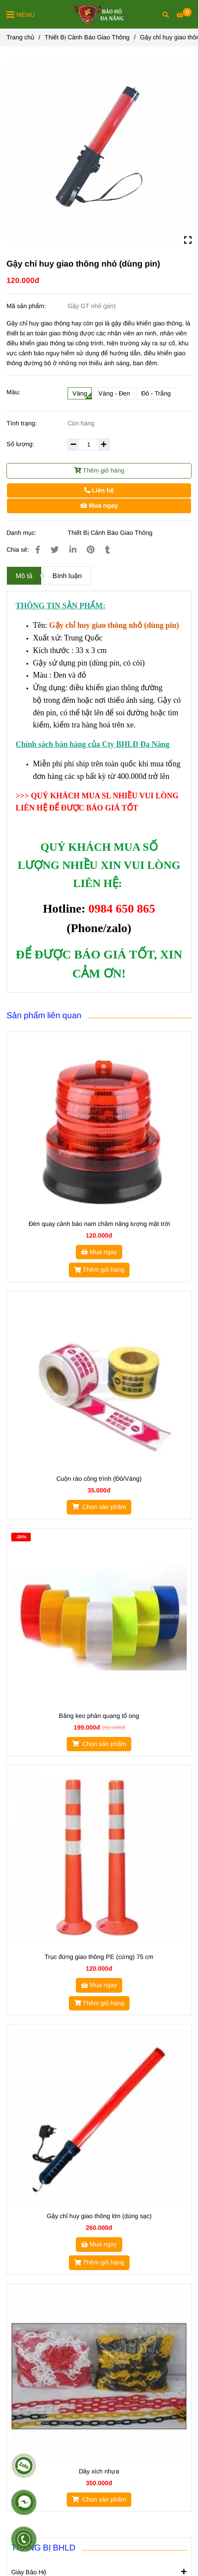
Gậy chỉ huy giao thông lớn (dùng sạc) (99, 2216)
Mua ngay (99, 505)
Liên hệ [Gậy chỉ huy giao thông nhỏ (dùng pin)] (99, 490)
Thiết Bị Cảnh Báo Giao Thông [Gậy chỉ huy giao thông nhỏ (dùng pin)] (87, 37)
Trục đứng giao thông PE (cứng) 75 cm (99, 1956)
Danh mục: (22, 532)
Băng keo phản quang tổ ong (99, 1715)
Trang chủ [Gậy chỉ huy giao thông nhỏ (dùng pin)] (20, 37)
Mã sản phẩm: (27, 305)
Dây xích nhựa (99, 2471)
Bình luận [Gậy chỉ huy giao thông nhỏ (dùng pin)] (67, 575)
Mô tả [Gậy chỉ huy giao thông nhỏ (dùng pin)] (24, 575)
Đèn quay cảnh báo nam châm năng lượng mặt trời (99, 1223)
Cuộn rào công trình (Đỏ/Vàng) (99, 1478)
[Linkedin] (73, 549)
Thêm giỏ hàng (99, 470)
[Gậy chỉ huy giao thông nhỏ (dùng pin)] (98, 14)
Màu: (13, 392)
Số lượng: (21, 444)
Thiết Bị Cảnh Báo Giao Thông (110, 532)
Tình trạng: (22, 423)
